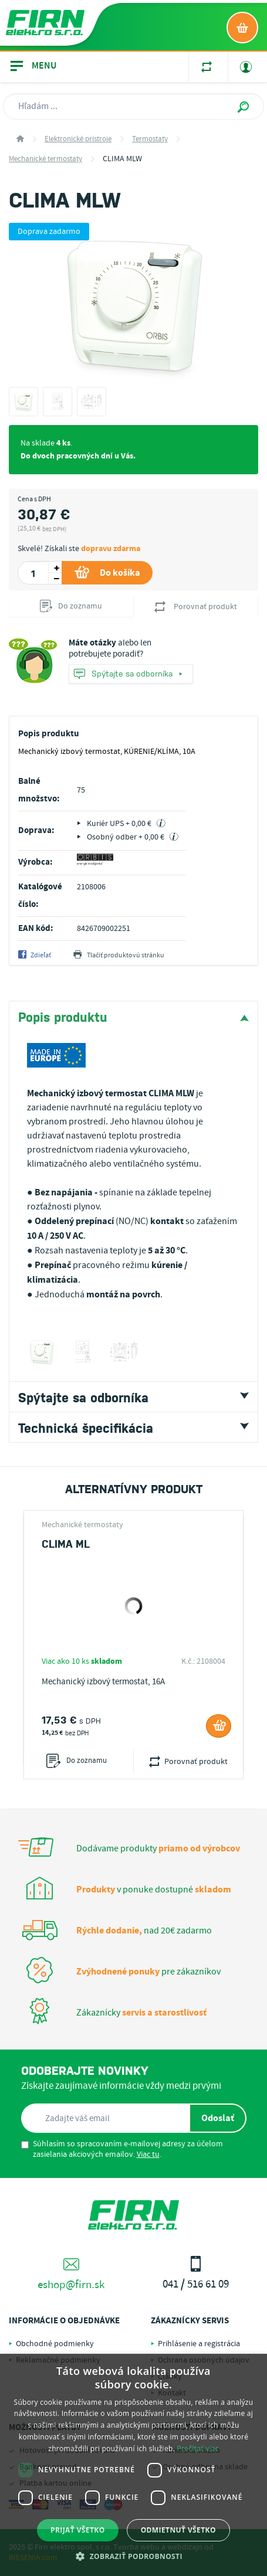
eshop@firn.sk (71, 2274)
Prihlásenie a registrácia (199, 2344)
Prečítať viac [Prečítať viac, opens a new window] (197, 2448)
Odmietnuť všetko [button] (178, 2530)
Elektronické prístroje (78, 139)
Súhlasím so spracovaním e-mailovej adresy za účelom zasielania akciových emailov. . (122, 2149)
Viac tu (148, 2154)
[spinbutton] (33, 573)
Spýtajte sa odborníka (127, 674)
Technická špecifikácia (85, 1427)
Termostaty (150, 139)
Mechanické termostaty (45, 159)
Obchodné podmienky (55, 2344)
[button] (133, 2556)
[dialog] (133, 2465)
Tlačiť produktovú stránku (118, 955)
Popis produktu (62, 1016)
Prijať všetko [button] (77, 2530)
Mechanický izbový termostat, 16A (103, 1682)
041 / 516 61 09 (196, 2274)
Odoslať (217, 2118)
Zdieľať (34, 955)
